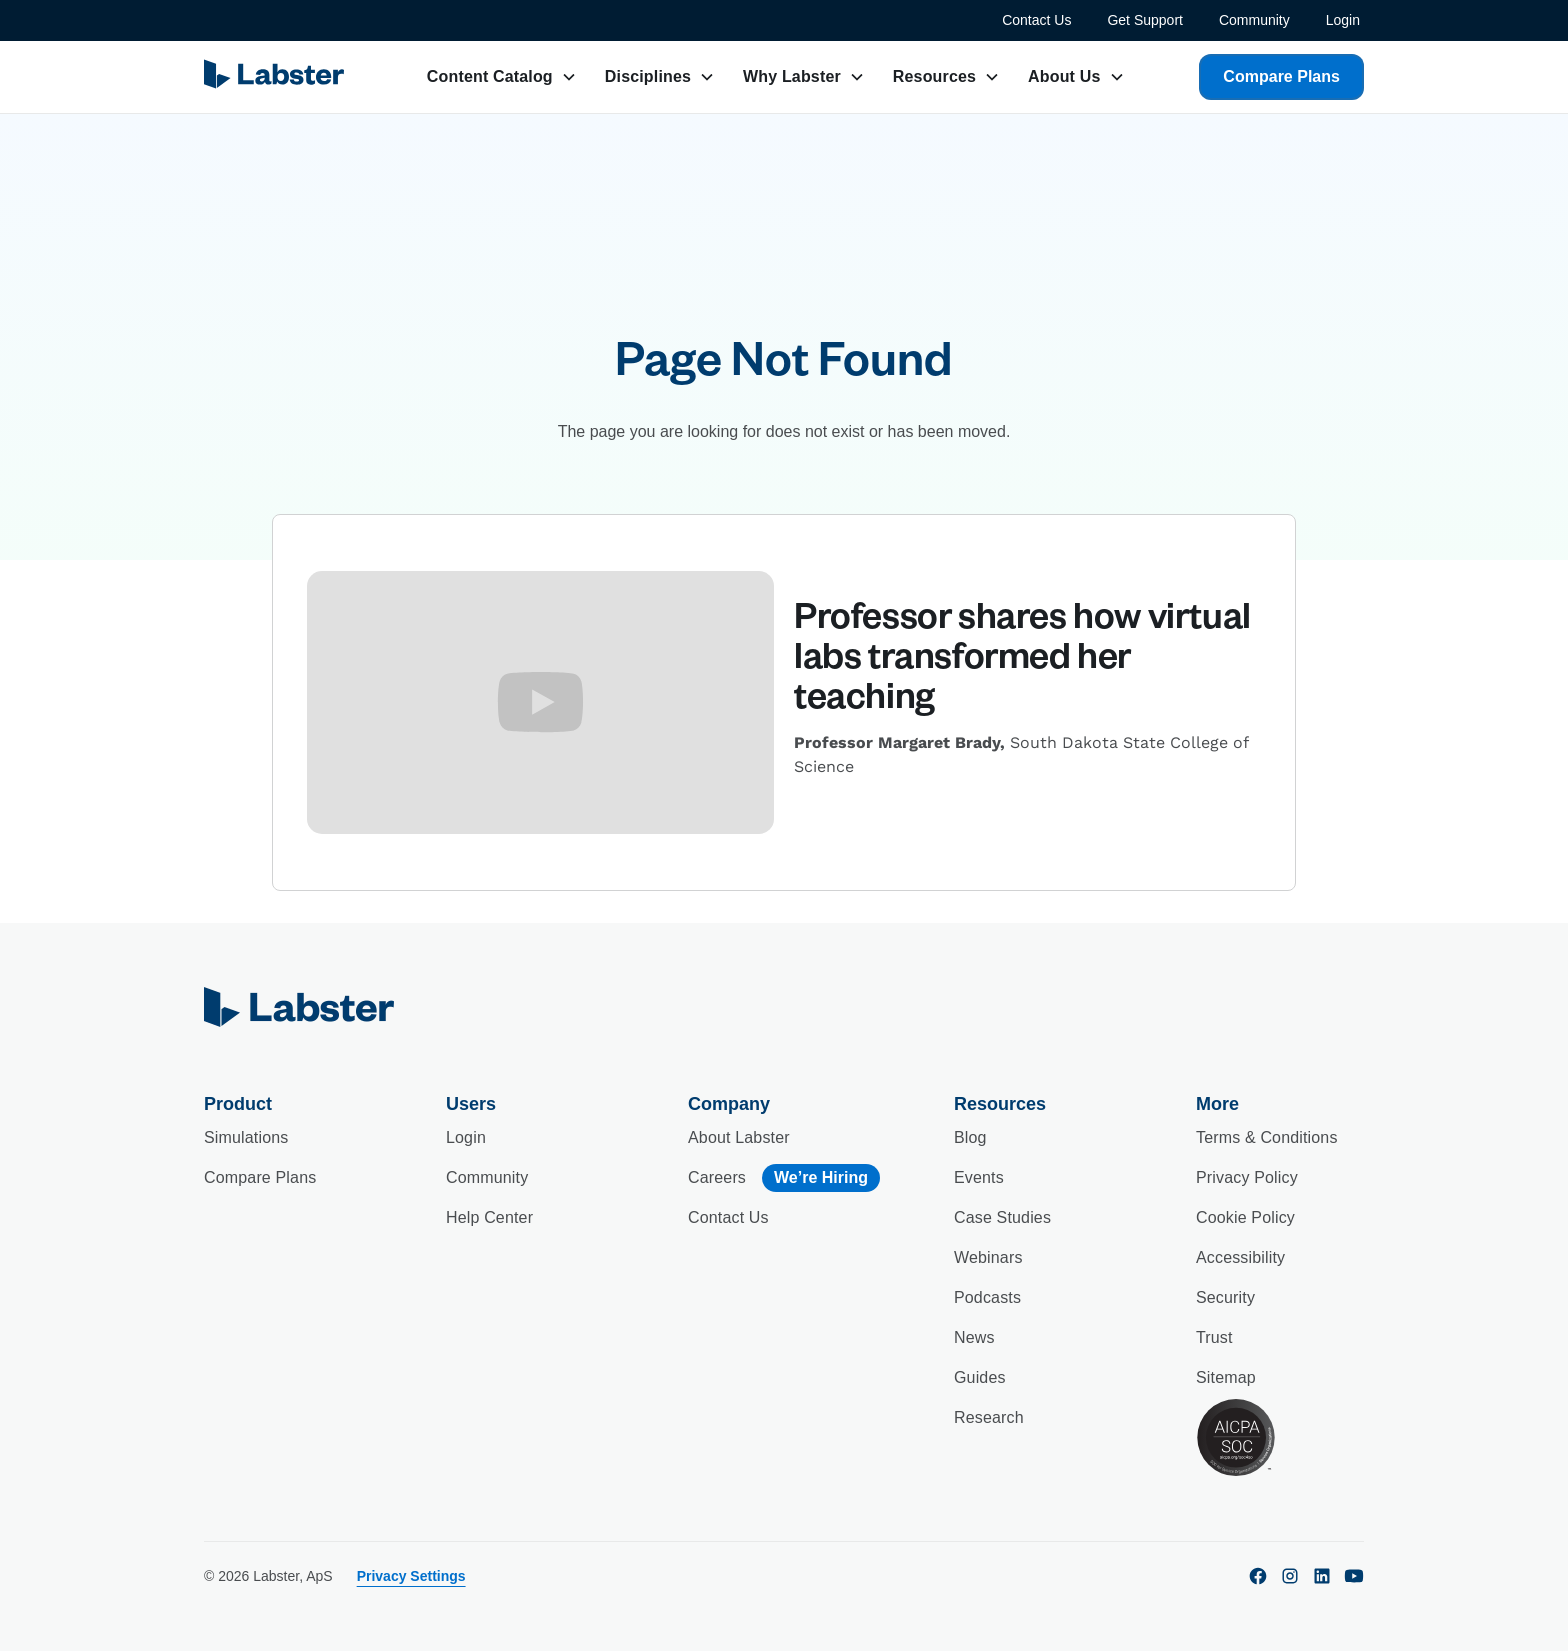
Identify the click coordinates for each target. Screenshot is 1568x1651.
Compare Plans (1281, 76)
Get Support (1145, 20)
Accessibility (1240, 1257)
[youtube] (1354, 1576)
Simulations (246, 1137)
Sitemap (1226, 1377)
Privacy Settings (411, 1576)
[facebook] (1258, 1576)
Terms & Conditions (1267, 1137)
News (974, 1337)
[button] (502, 77)
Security (1225, 1297)
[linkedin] (1322, 1576)
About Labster (739, 1137)
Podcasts (987, 1297)
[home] (784, 1007)
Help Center (489, 1217)
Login (1343, 20)
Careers (717, 1177)
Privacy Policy (1247, 1177)
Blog (970, 1137)
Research (989, 1417)
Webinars (988, 1257)
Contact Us (1036, 20)
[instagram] (1290, 1576)
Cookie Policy (1245, 1217)
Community (1254, 20)
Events (979, 1177)
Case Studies (1002, 1217)
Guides (980, 1377)
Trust (1214, 1337)
